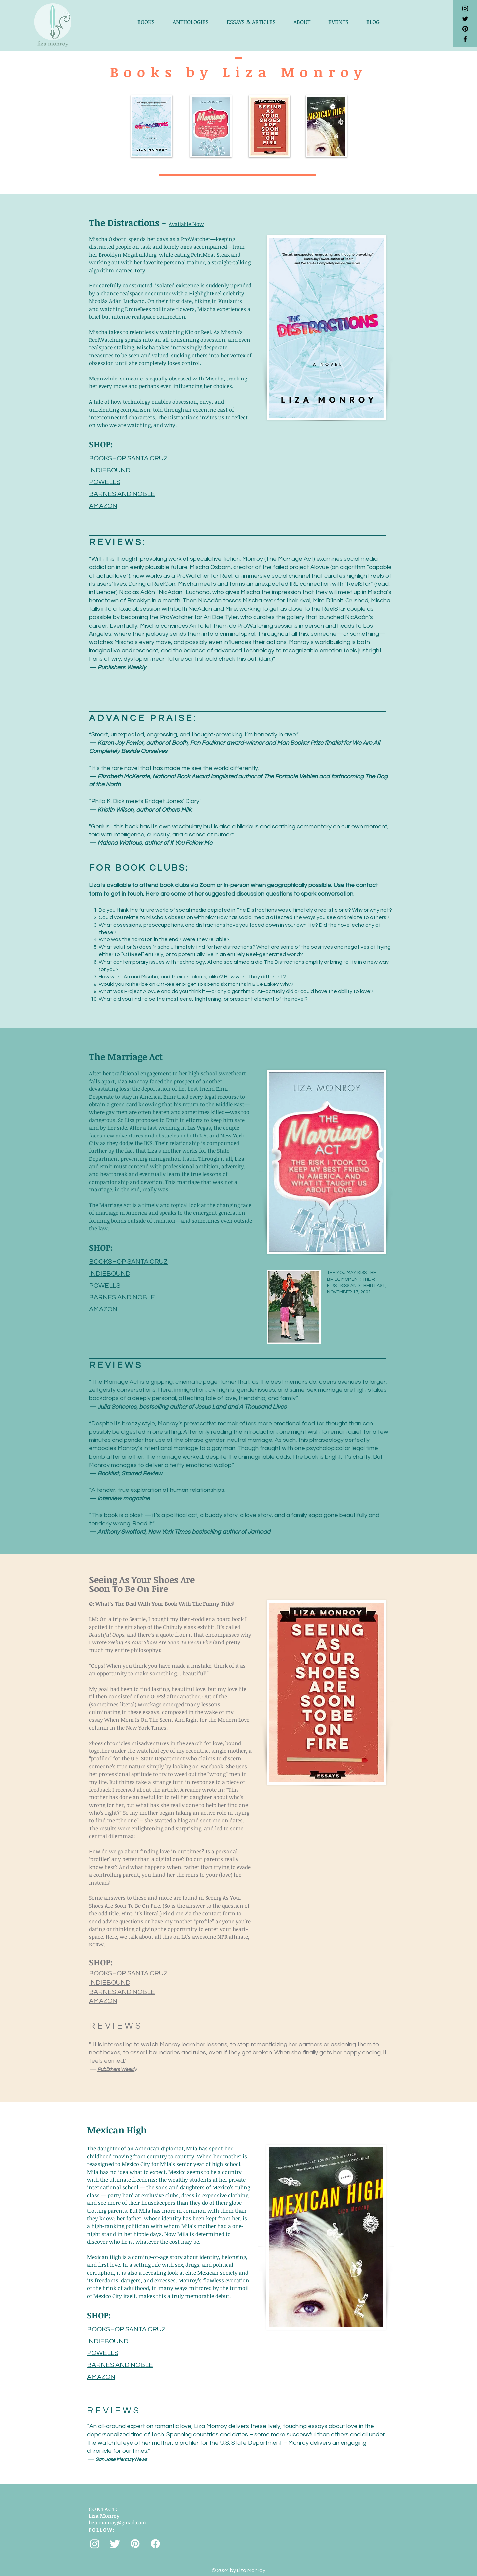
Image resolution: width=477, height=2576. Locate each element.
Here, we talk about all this (139, 1936)
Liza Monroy (104, 2515)
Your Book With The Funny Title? (193, 1603)
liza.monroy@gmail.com (117, 2522)
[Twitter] (115, 2544)
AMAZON (103, 506)
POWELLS (104, 482)
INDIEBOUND (109, 470)
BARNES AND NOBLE (122, 494)
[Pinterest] (465, 29)
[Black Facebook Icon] (465, 39)
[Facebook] (155, 2544)
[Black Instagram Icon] (465, 8)
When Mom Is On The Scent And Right (151, 1719)
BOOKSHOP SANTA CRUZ (128, 458)
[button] (150, 21)
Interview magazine (123, 1498)
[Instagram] (95, 2544)
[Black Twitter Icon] (465, 19)
